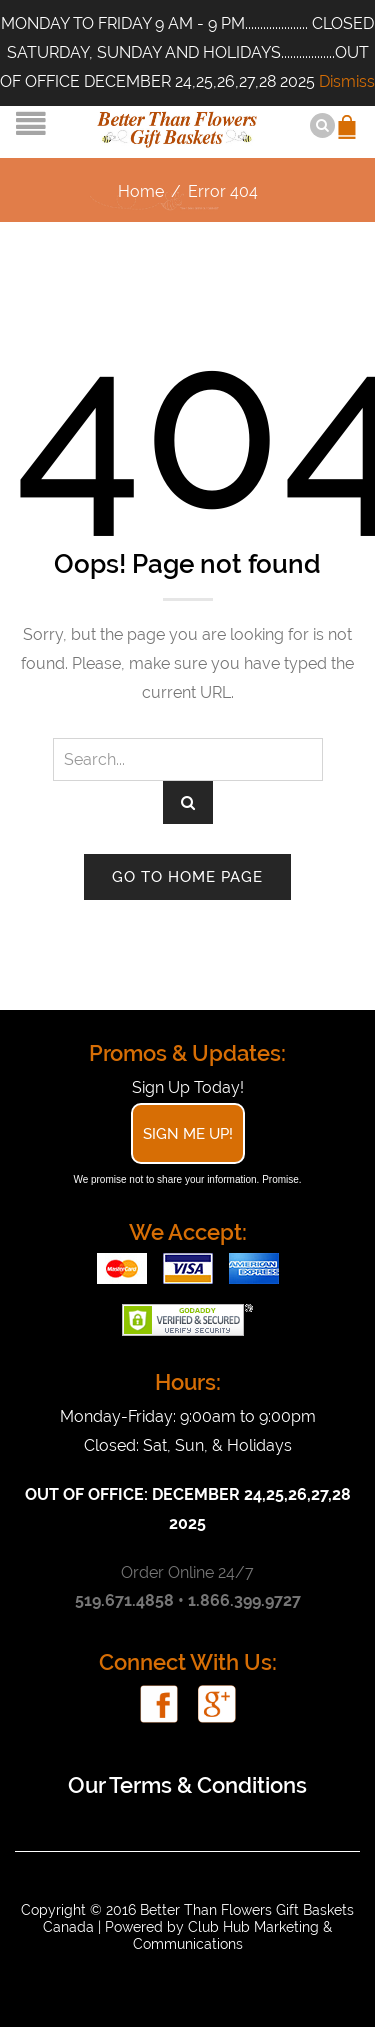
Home (141, 191)
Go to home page (187, 876)
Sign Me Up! (188, 1133)
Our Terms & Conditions (187, 1785)
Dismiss (347, 81)
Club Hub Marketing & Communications (233, 1935)
